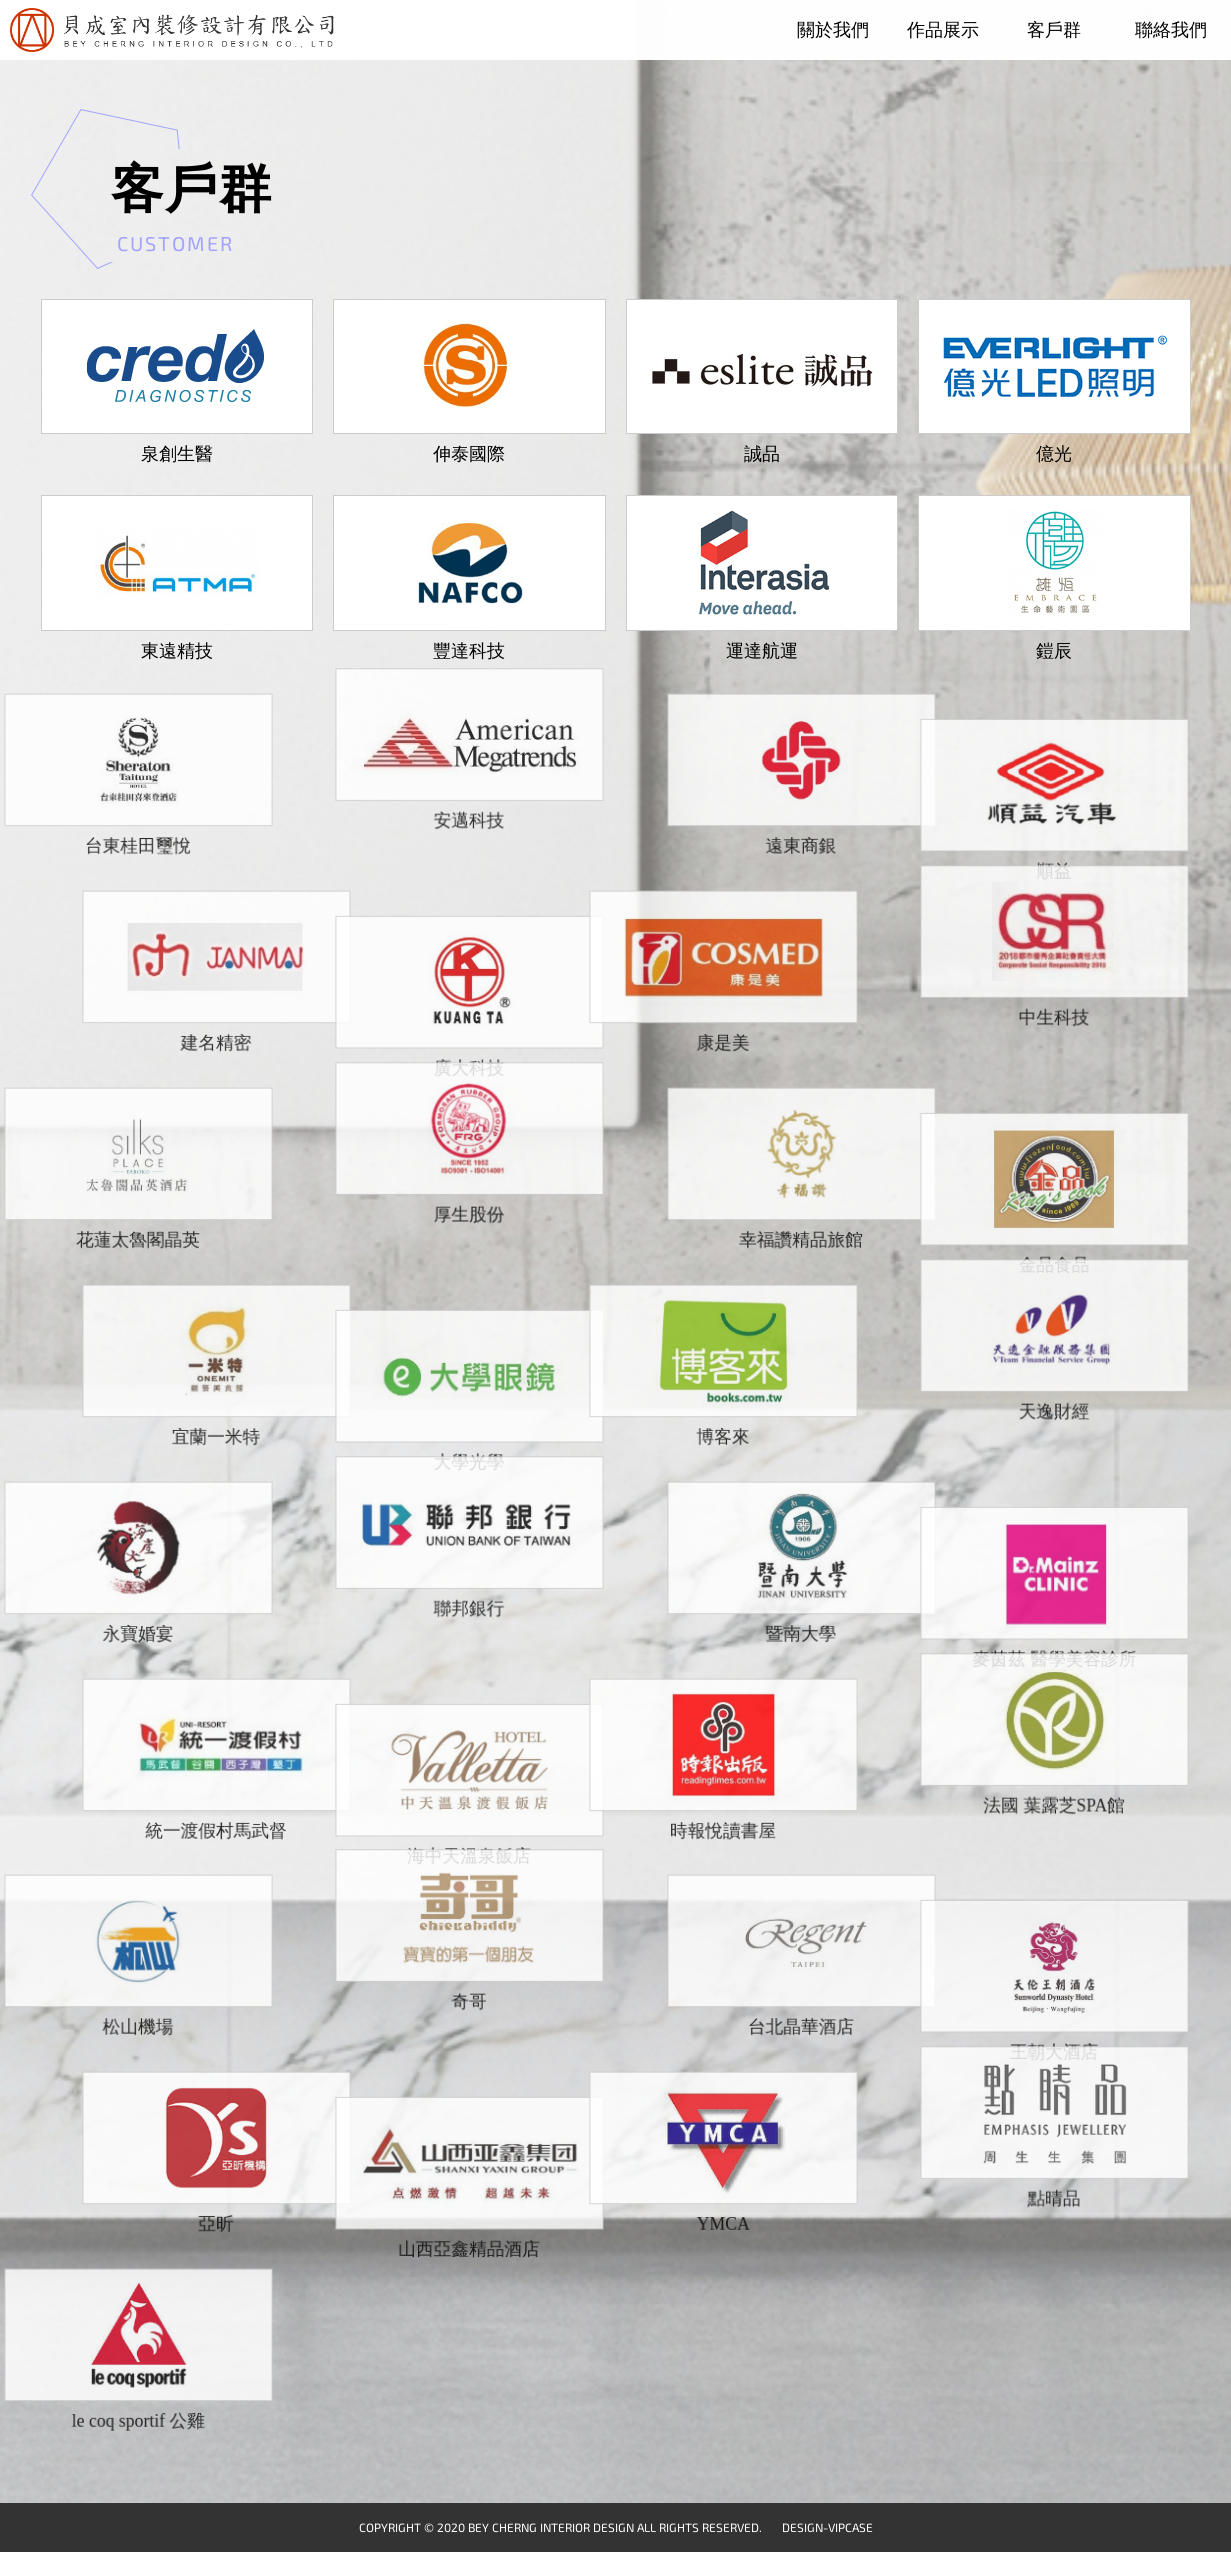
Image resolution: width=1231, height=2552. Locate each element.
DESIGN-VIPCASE (827, 2527)
